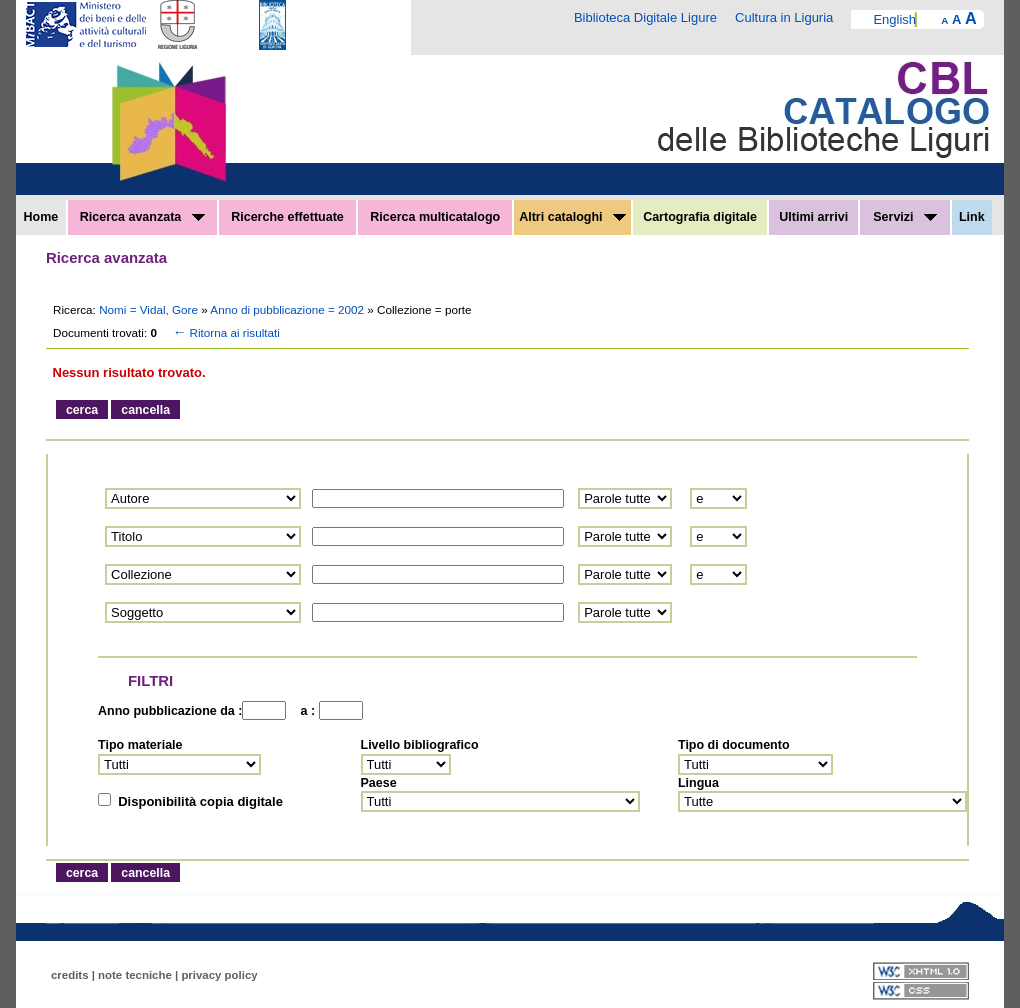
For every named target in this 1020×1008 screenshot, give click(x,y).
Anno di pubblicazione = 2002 (288, 309)
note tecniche (135, 975)
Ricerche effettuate (287, 217)
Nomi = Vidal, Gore (150, 309)
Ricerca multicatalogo (435, 217)
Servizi (905, 217)
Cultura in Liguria (784, 17)
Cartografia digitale (700, 217)
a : (304, 711)
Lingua (698, 783)
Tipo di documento (734, 745)
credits (70, 975)
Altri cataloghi (572, 217)
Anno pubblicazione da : (170, 711)
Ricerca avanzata (142, 217)
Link (972, 217)
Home (41, 217)
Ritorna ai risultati (225, 332)
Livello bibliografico (420, 745)
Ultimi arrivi (813, 217)
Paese (379, 783)
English (894, 19)
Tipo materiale (140, 745)
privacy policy (219, 975)
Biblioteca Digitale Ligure (645, 17)
